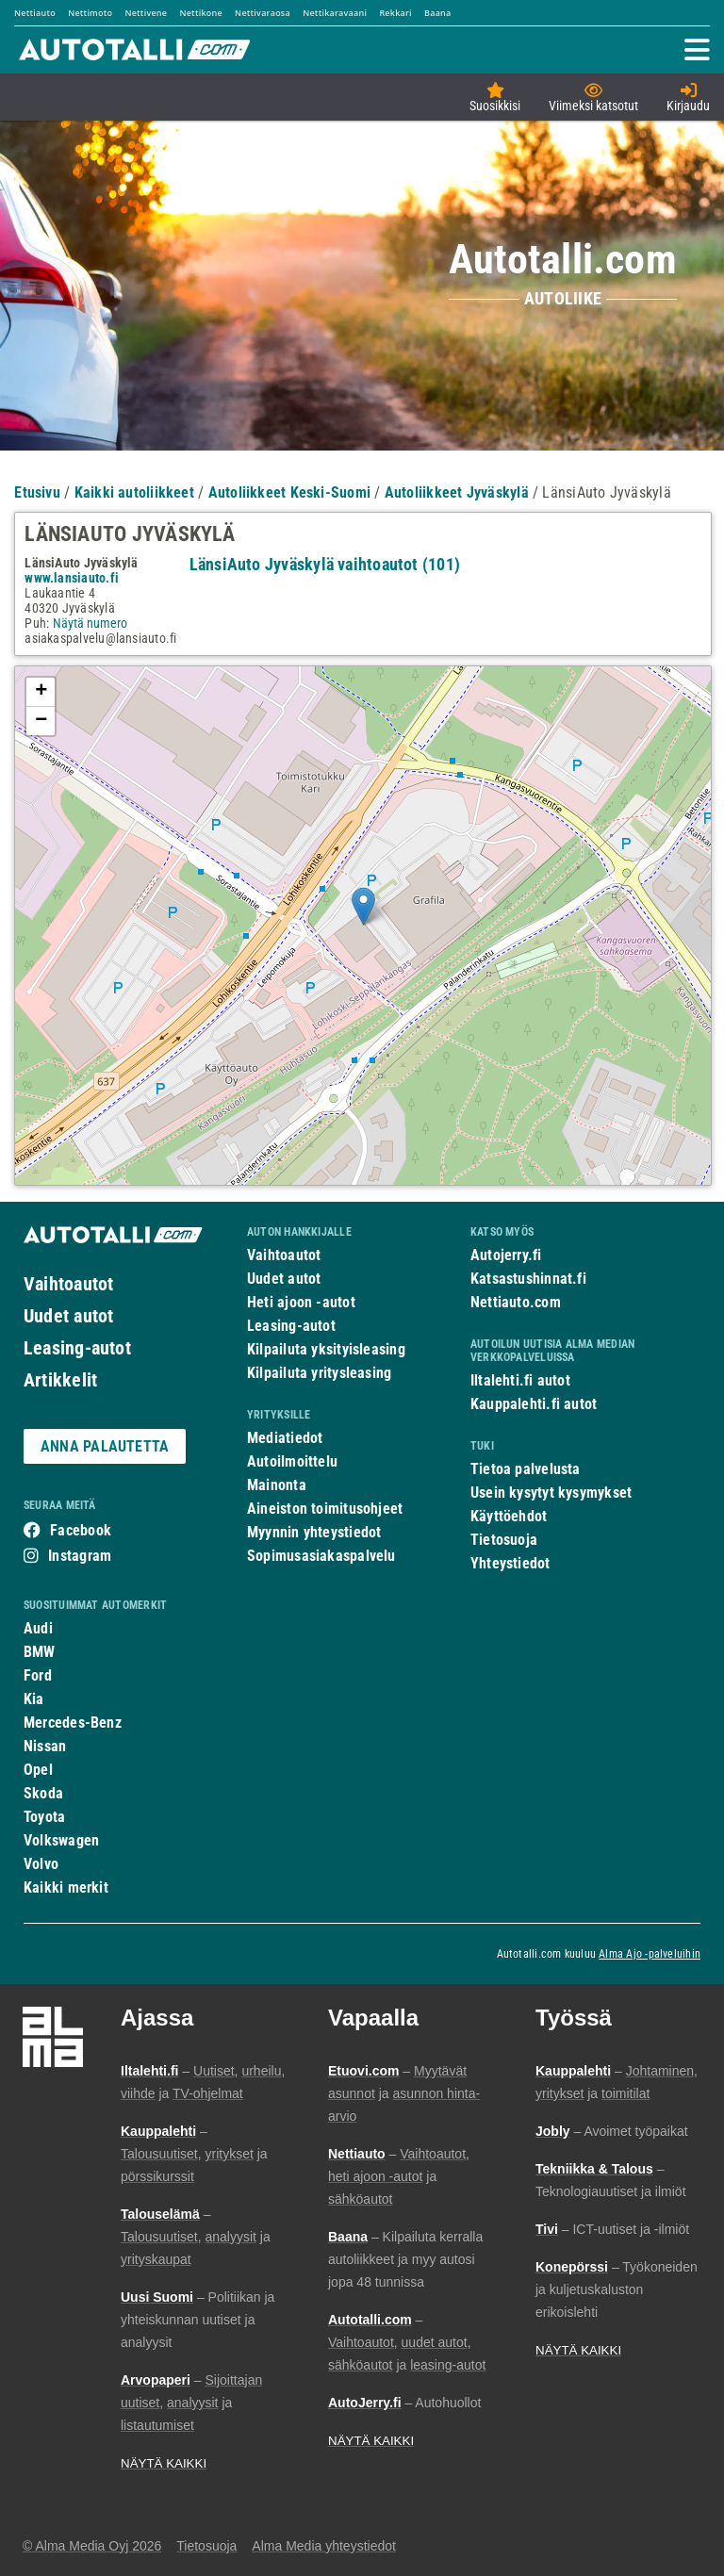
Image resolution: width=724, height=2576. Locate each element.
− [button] (41, 721)
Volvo (41, 1864)
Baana (437, 13)
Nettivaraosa (262, 13)
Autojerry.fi (506, 1255)
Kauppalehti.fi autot (534, 1404)
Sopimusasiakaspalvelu (321, 1556)
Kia (34, 1699)
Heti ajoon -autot (301, 1302)
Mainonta (276, 1485)
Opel (38, 1770)
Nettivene (145, 13)
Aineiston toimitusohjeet (325, 1509)
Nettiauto (35, 13)
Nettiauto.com (515, 1302)
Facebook (80, 1530)
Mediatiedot (284, 1438)
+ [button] (41, 692)
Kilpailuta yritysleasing (319, 1373)
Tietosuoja (503, 1540)
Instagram (79, 1556)
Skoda (43, 1793)
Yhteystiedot (510, 1563)
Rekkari (395, 13)
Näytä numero (90, 623)
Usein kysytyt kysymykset (551, 1492)
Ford (38, 1675)
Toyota (44, 1817)
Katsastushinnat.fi (528, 1279)
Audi (38, 1628)
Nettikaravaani (335, 13)
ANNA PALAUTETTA (105, 1446)
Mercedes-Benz (73, 1722)
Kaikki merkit (66, 1887)
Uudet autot (68, 1315)
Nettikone (200, 13)
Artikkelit (60, 1380)
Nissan (45, 1746)
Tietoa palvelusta (525, 1469)
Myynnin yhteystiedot (314, 1532)
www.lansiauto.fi (72, 577)
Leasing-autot (77, 1348)
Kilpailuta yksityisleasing (326, 1349)
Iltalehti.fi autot (520, 1380)
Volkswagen (61, 1840)
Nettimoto (90, 13)
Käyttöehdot (508, 1516)
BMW (40, 1652)
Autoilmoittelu (292, 1461)
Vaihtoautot (68, 1283)
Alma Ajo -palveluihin (649, 1954)
